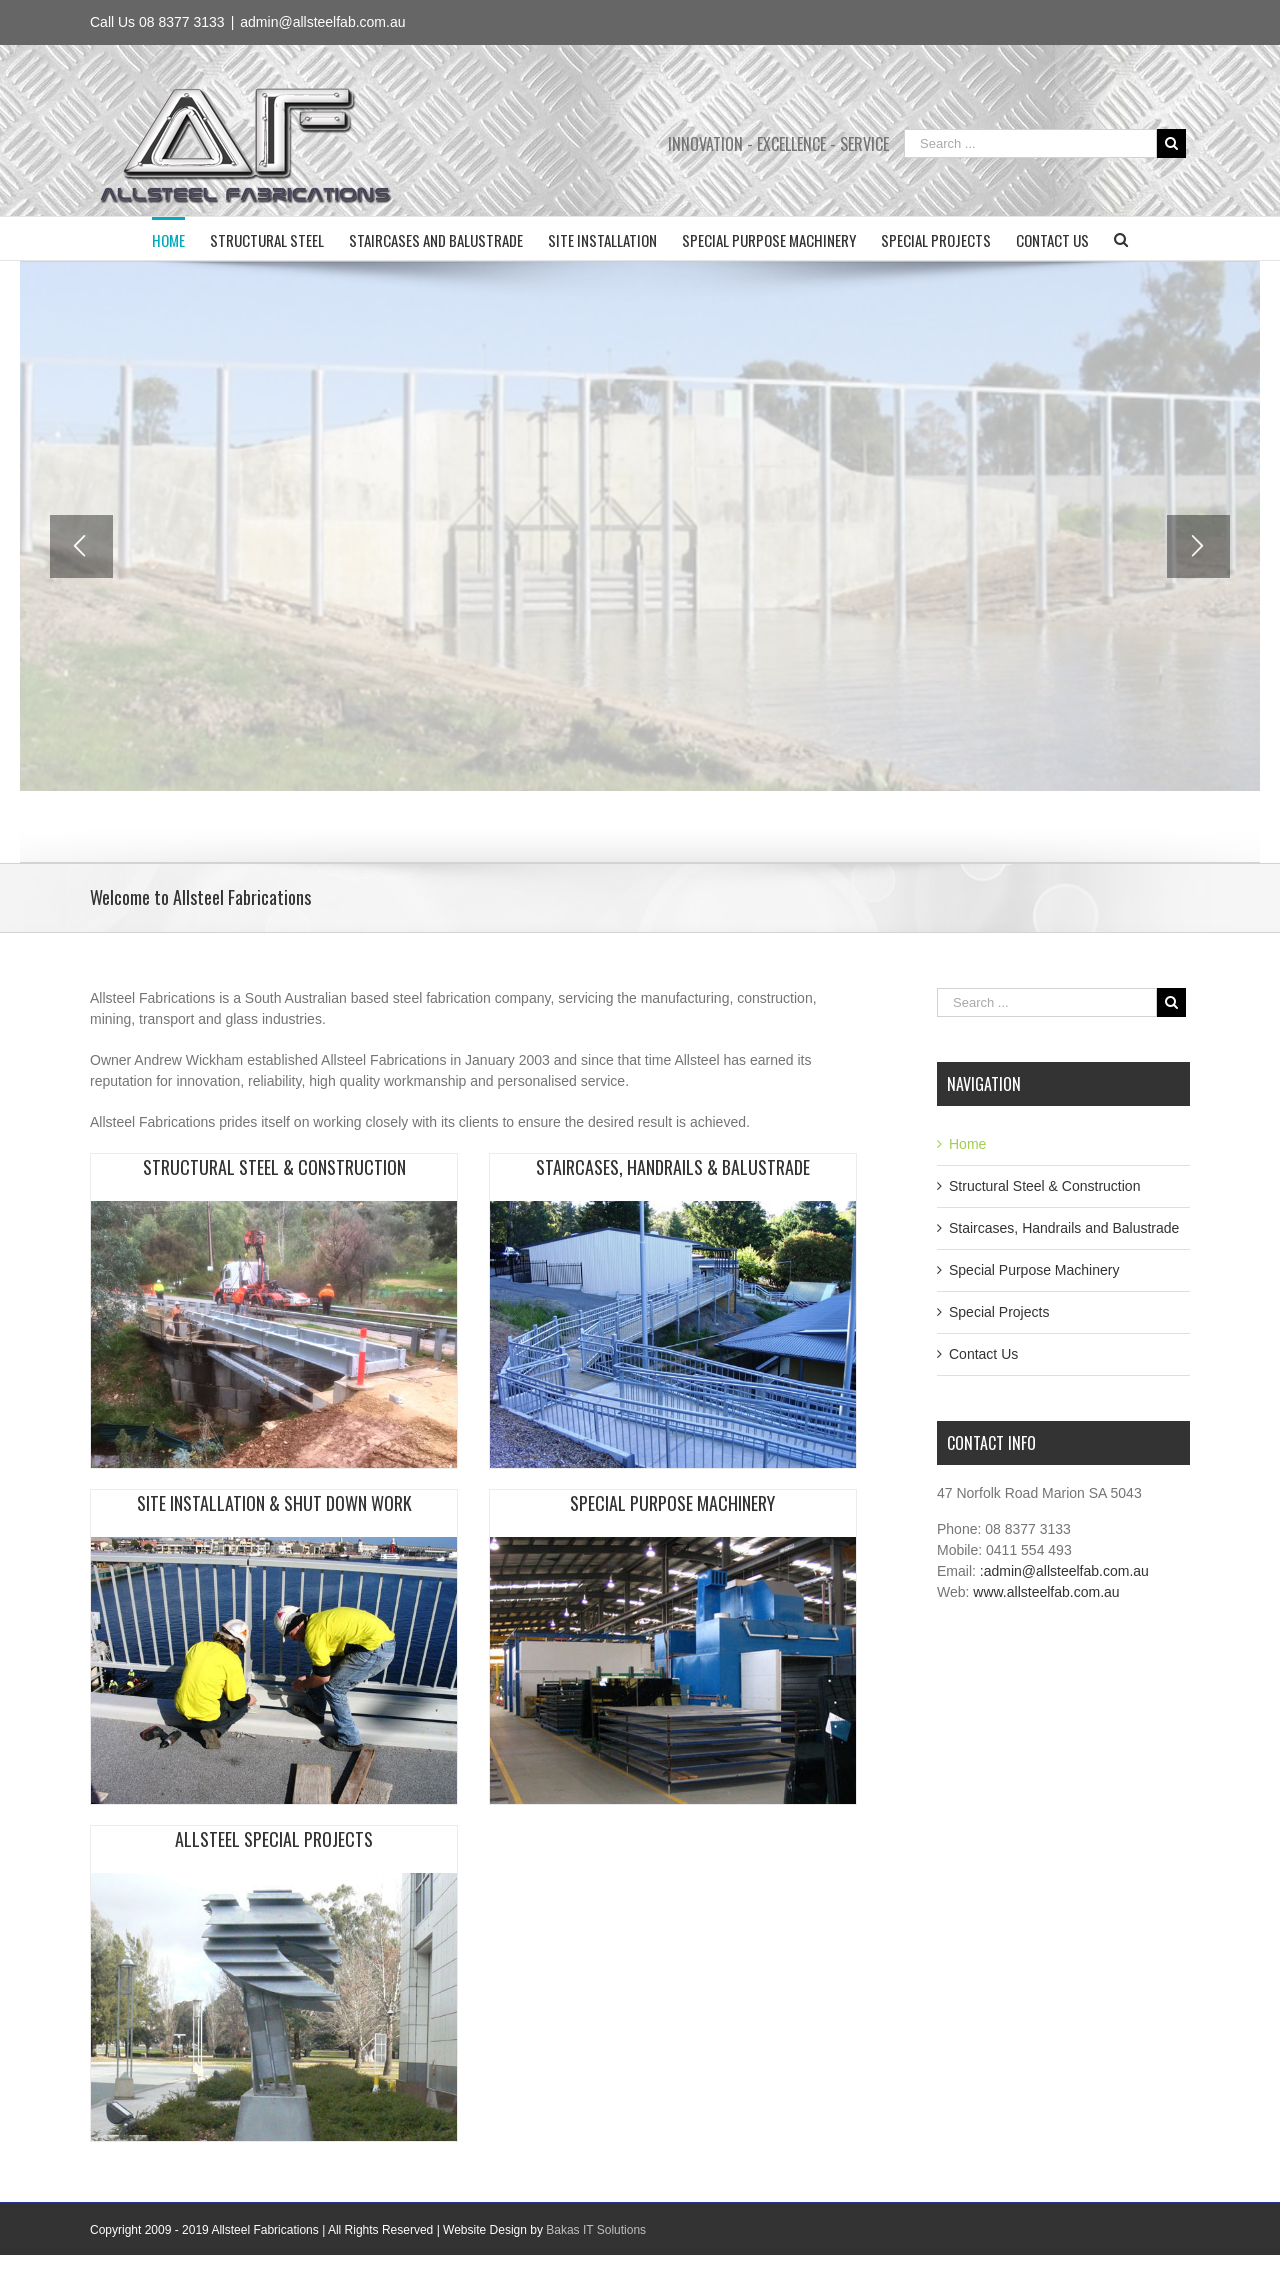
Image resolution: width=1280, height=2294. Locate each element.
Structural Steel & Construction (1044, 1186)
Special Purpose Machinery (1034, 1270)
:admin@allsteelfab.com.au (1064, 1571)
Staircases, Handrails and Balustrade (1064, 1228)
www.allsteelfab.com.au (1046, 1592)
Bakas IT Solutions (596, 2230)
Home (967, 1144)
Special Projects (999, 1312)
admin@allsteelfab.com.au (322, 22)
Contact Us (983, 1354)
